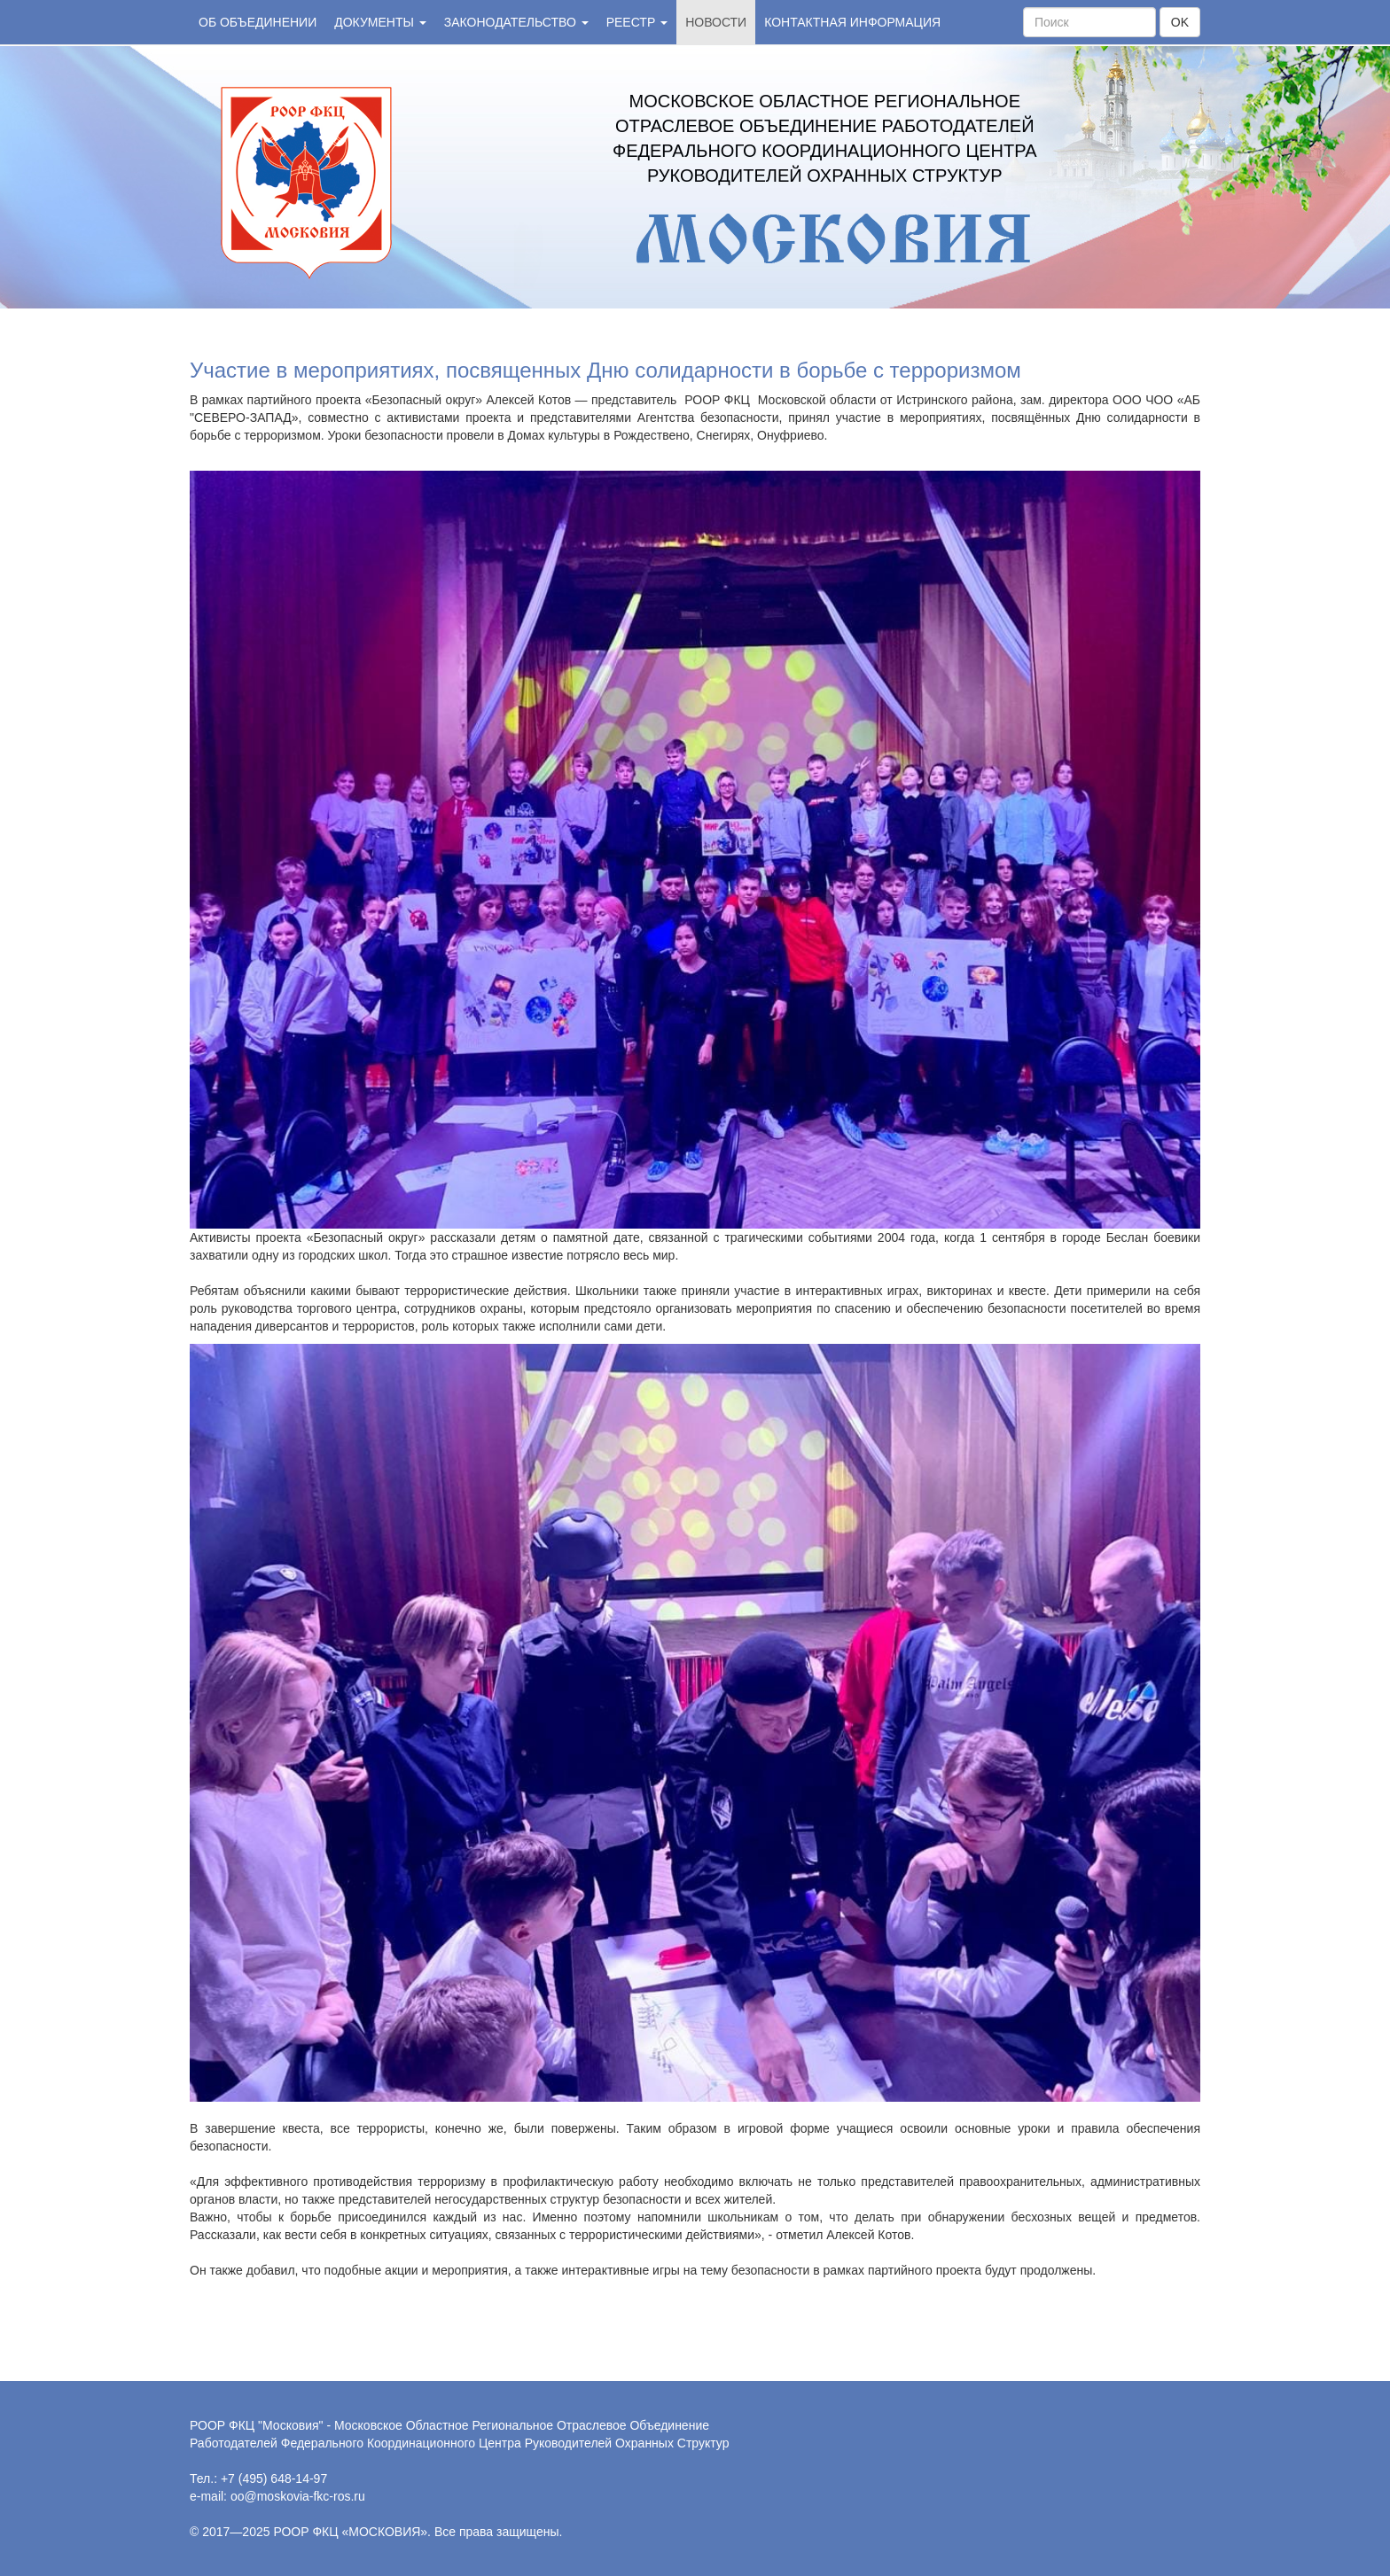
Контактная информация (852, 22)
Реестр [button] (637, 22)
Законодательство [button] (516, 22)
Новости (715, 22)
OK (1180, 22)
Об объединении (257, 22)
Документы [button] (380, 22)
